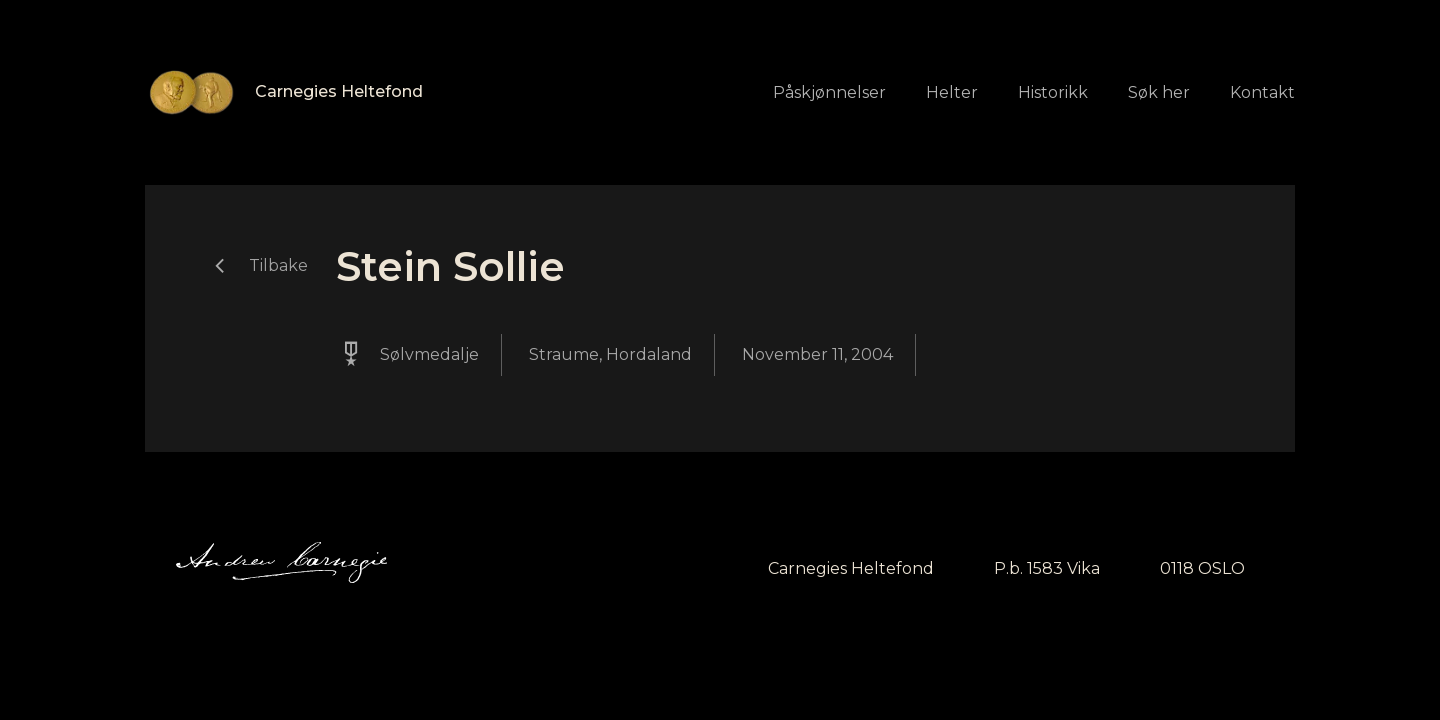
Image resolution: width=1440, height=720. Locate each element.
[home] (284, 92)
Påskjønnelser (829, 92)
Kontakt (1262, 92)
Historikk (1053, 92)
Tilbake (278, 265)
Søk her (1159, 92)
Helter (952, 92)
